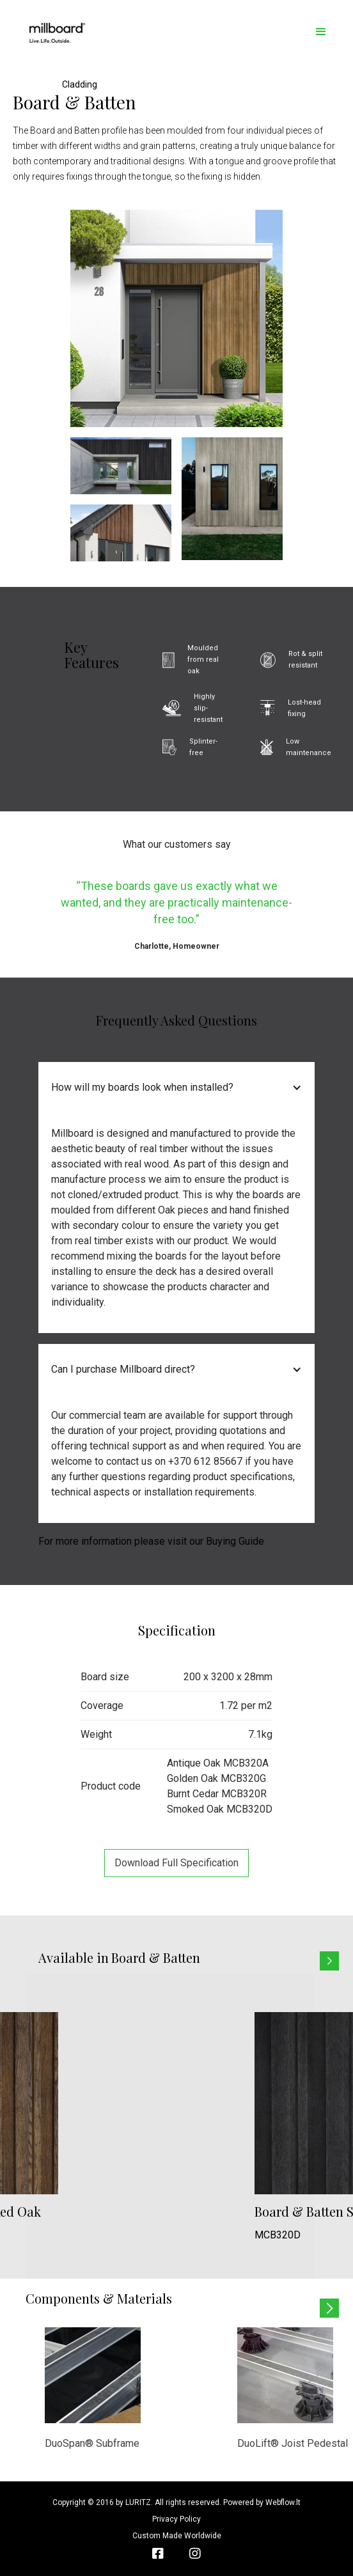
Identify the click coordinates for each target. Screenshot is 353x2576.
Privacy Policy (176, 2519)
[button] (321, 32)
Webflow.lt (283, 2502)
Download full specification (176, 1863)
